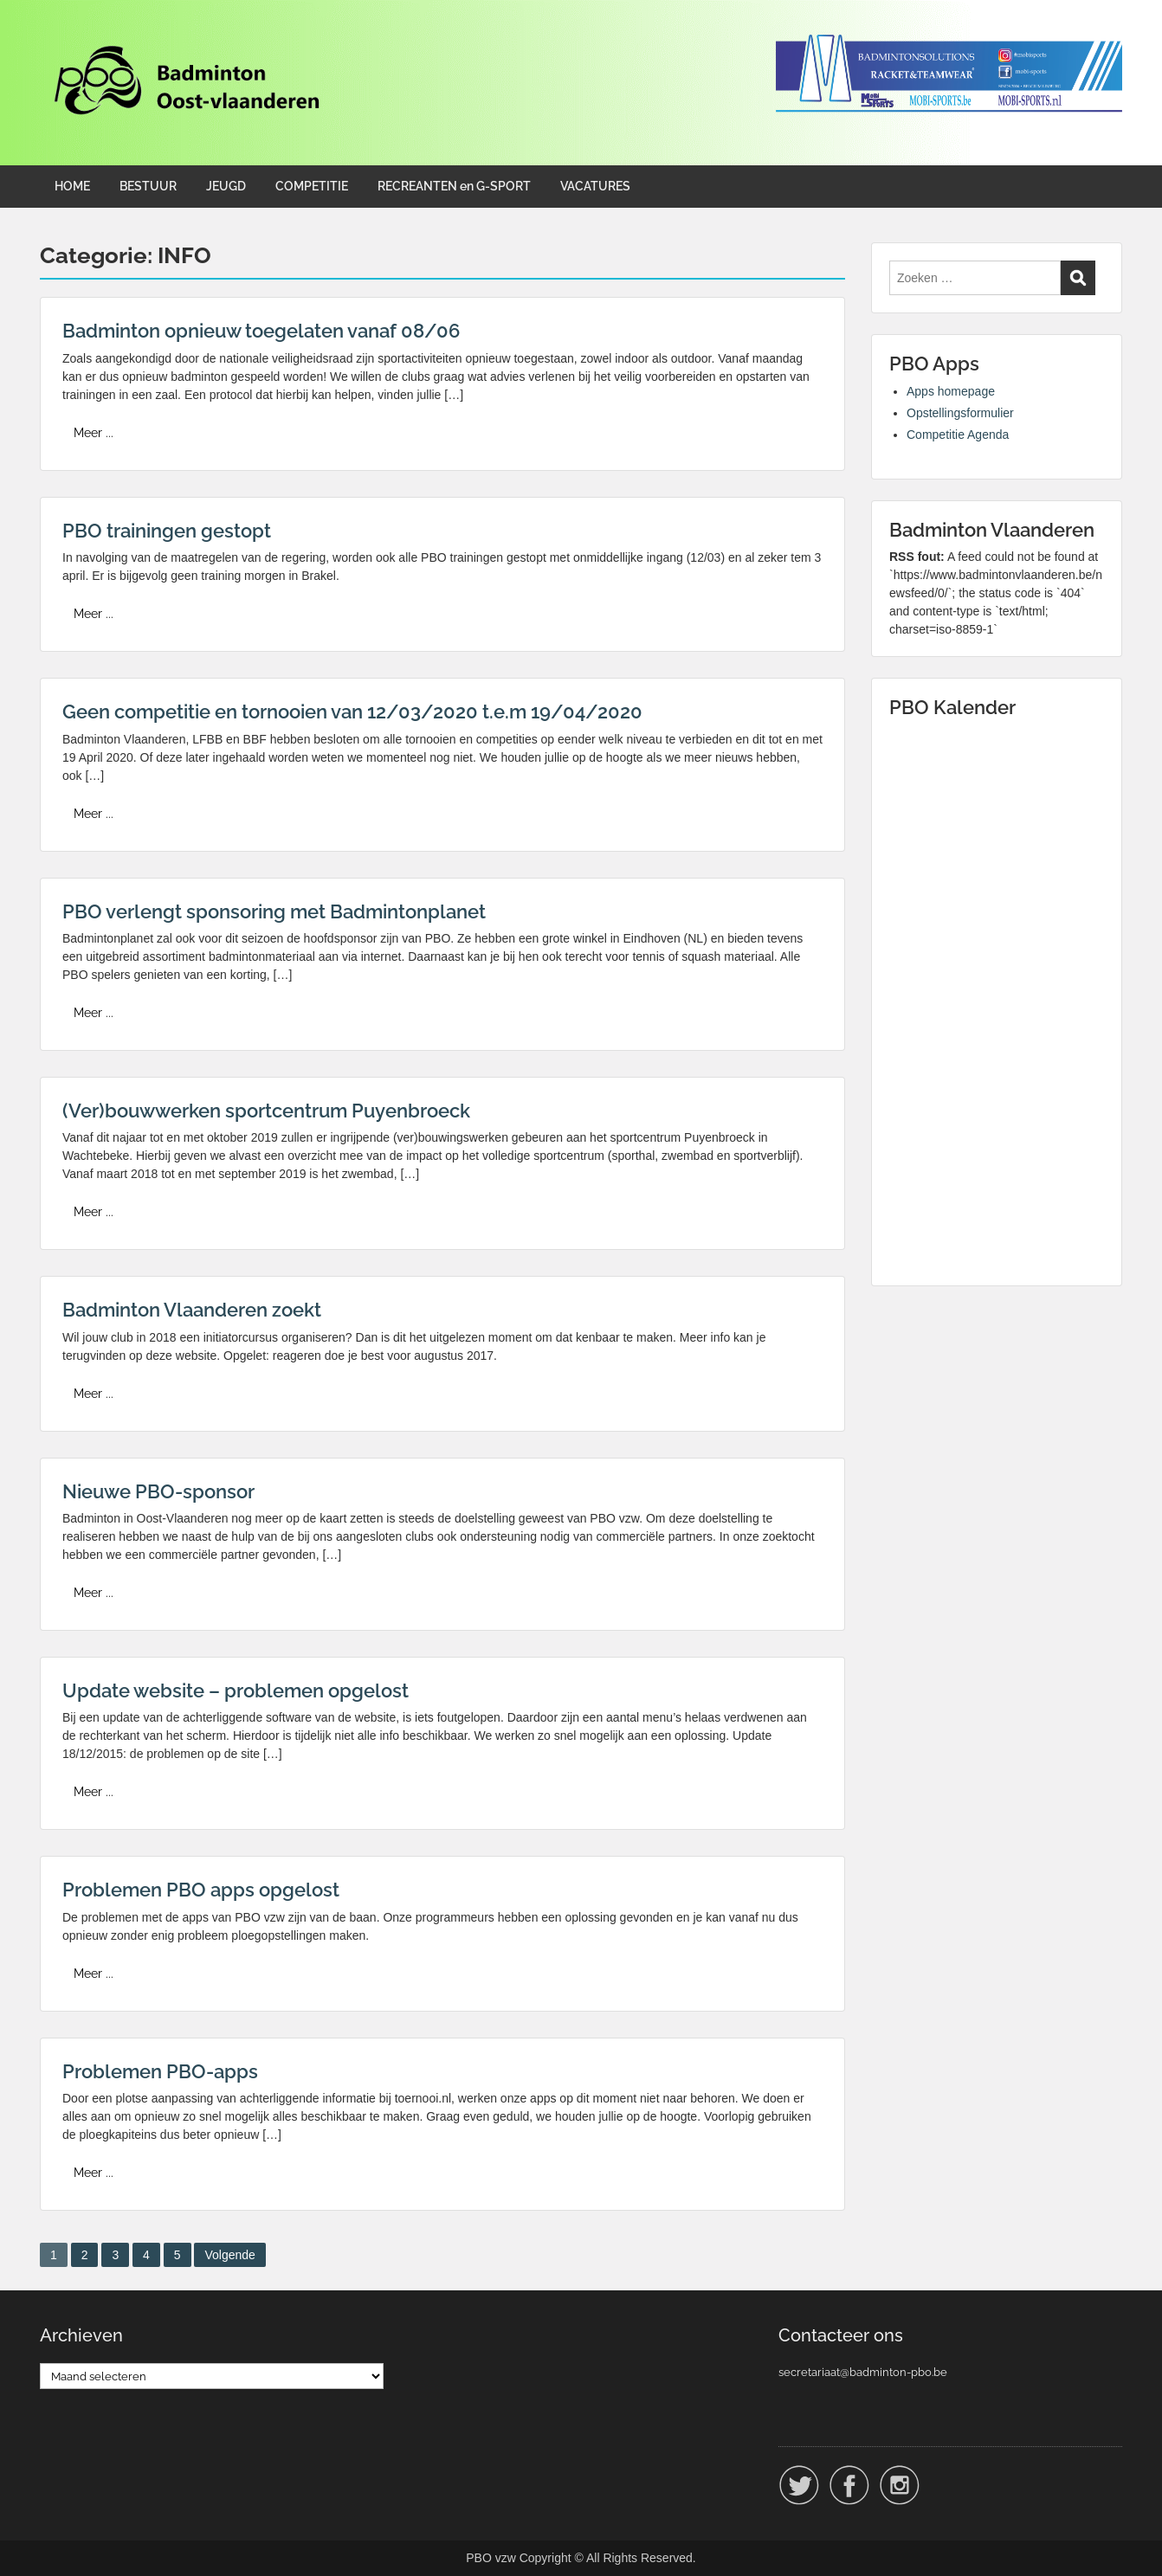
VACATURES (595, 186)
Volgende (229, 2255)
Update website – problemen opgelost (235, 1690)
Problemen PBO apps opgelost (200, 1889)
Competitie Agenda (958, 434)
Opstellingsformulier (960, 413)
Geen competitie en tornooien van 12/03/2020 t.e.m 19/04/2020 (352, 711)
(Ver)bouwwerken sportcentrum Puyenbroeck (266, 1110)
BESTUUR (148, 186)
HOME (72, 186)
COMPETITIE (311, 186)
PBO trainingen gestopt (166, 530)
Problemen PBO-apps (160, 2071)
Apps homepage (951, 391)
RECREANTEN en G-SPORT (454, 186)
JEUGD (226, 186)
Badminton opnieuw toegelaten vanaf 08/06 (261, 330)
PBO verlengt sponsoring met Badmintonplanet (274, 911)
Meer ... (93, 433)
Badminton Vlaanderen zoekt (191, 1309)
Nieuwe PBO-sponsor (158, 1491)
